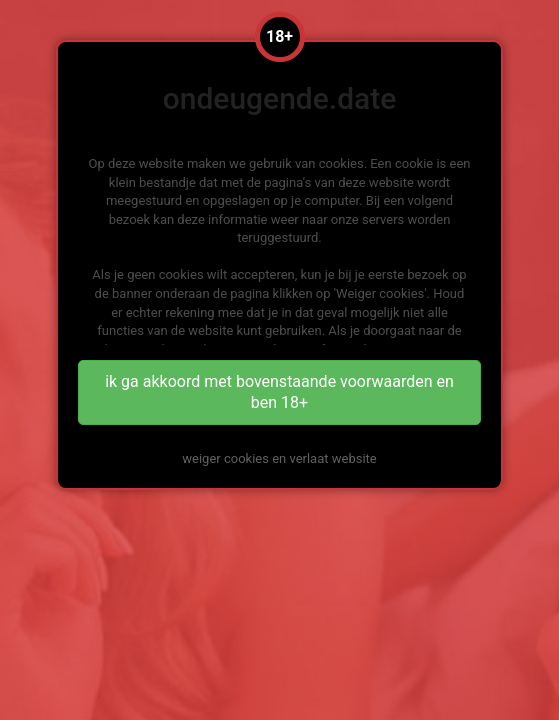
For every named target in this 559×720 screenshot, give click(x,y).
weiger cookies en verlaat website (279, 458)
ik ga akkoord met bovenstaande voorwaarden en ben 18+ (279, 392)
